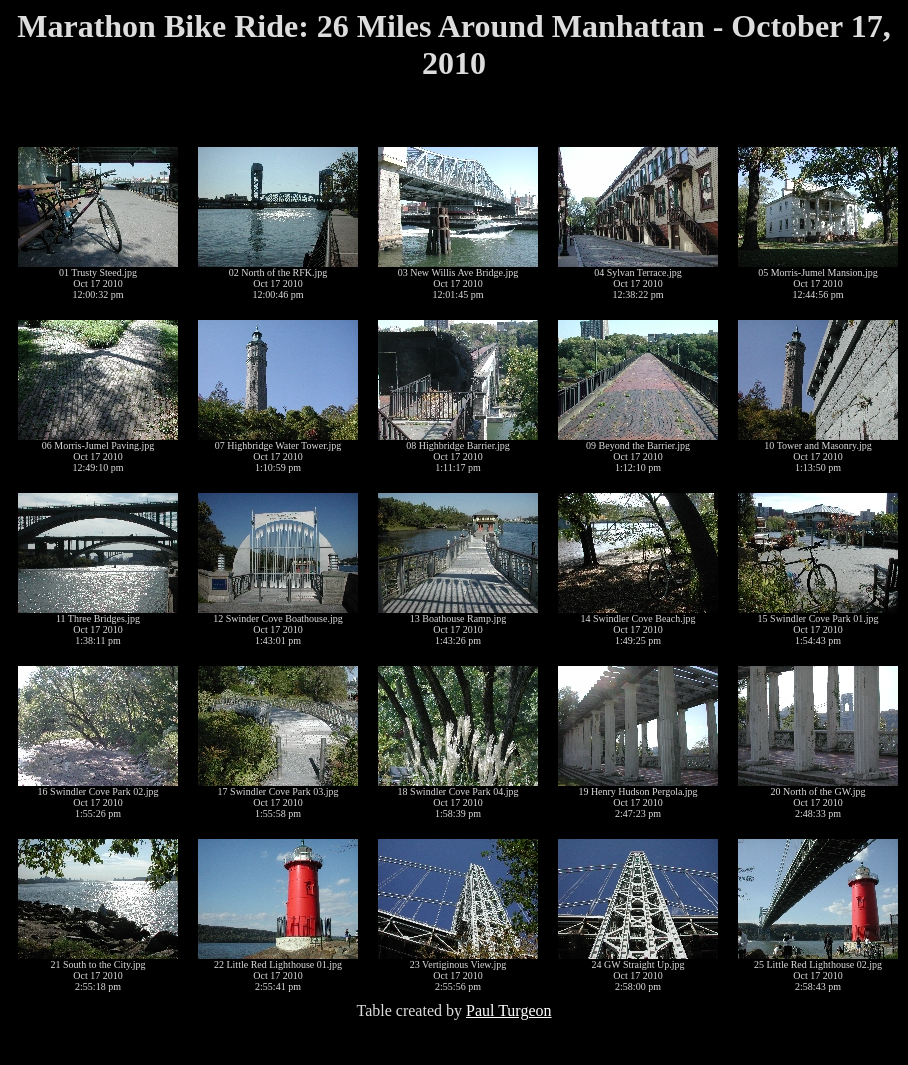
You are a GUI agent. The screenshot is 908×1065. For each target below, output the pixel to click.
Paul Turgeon (509, 1010)
